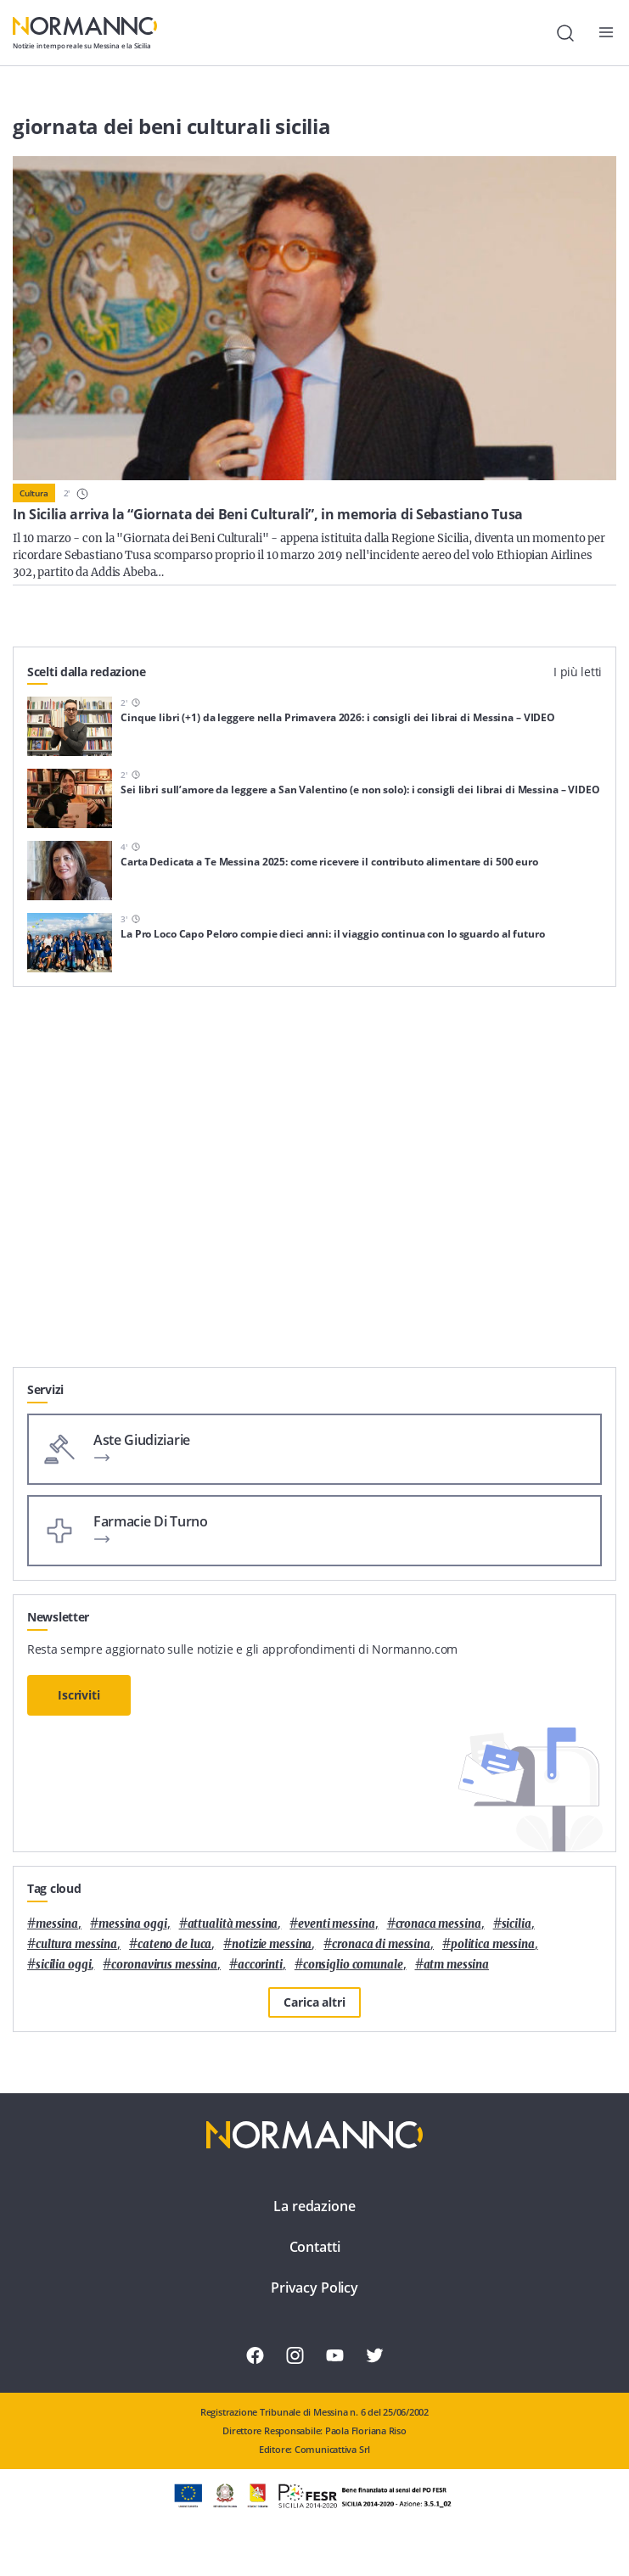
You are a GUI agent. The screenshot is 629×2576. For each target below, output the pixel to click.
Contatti (314, 2246)
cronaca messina (438, 1924)
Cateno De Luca (174, 1944)
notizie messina (272, 1944)
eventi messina (336, 1924)
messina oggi (132, 1924)
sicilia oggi (63, 1964)
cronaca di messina (381, 1944)
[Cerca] (565, 33)
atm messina (457, 1964)
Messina (57, 1924)
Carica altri (314, 2002)
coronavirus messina (164, 1964)
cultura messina (76, 1944)
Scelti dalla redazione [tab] (86, 672)
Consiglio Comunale (353, 1964)
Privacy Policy (314, 2287)
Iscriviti (79, 1695)
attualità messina (233, 1924)
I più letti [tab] (577, 672)
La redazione (314, 2206)
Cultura (34, 493)
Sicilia (516, 1924)
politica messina (493, 1944)
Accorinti (260, 1964)
